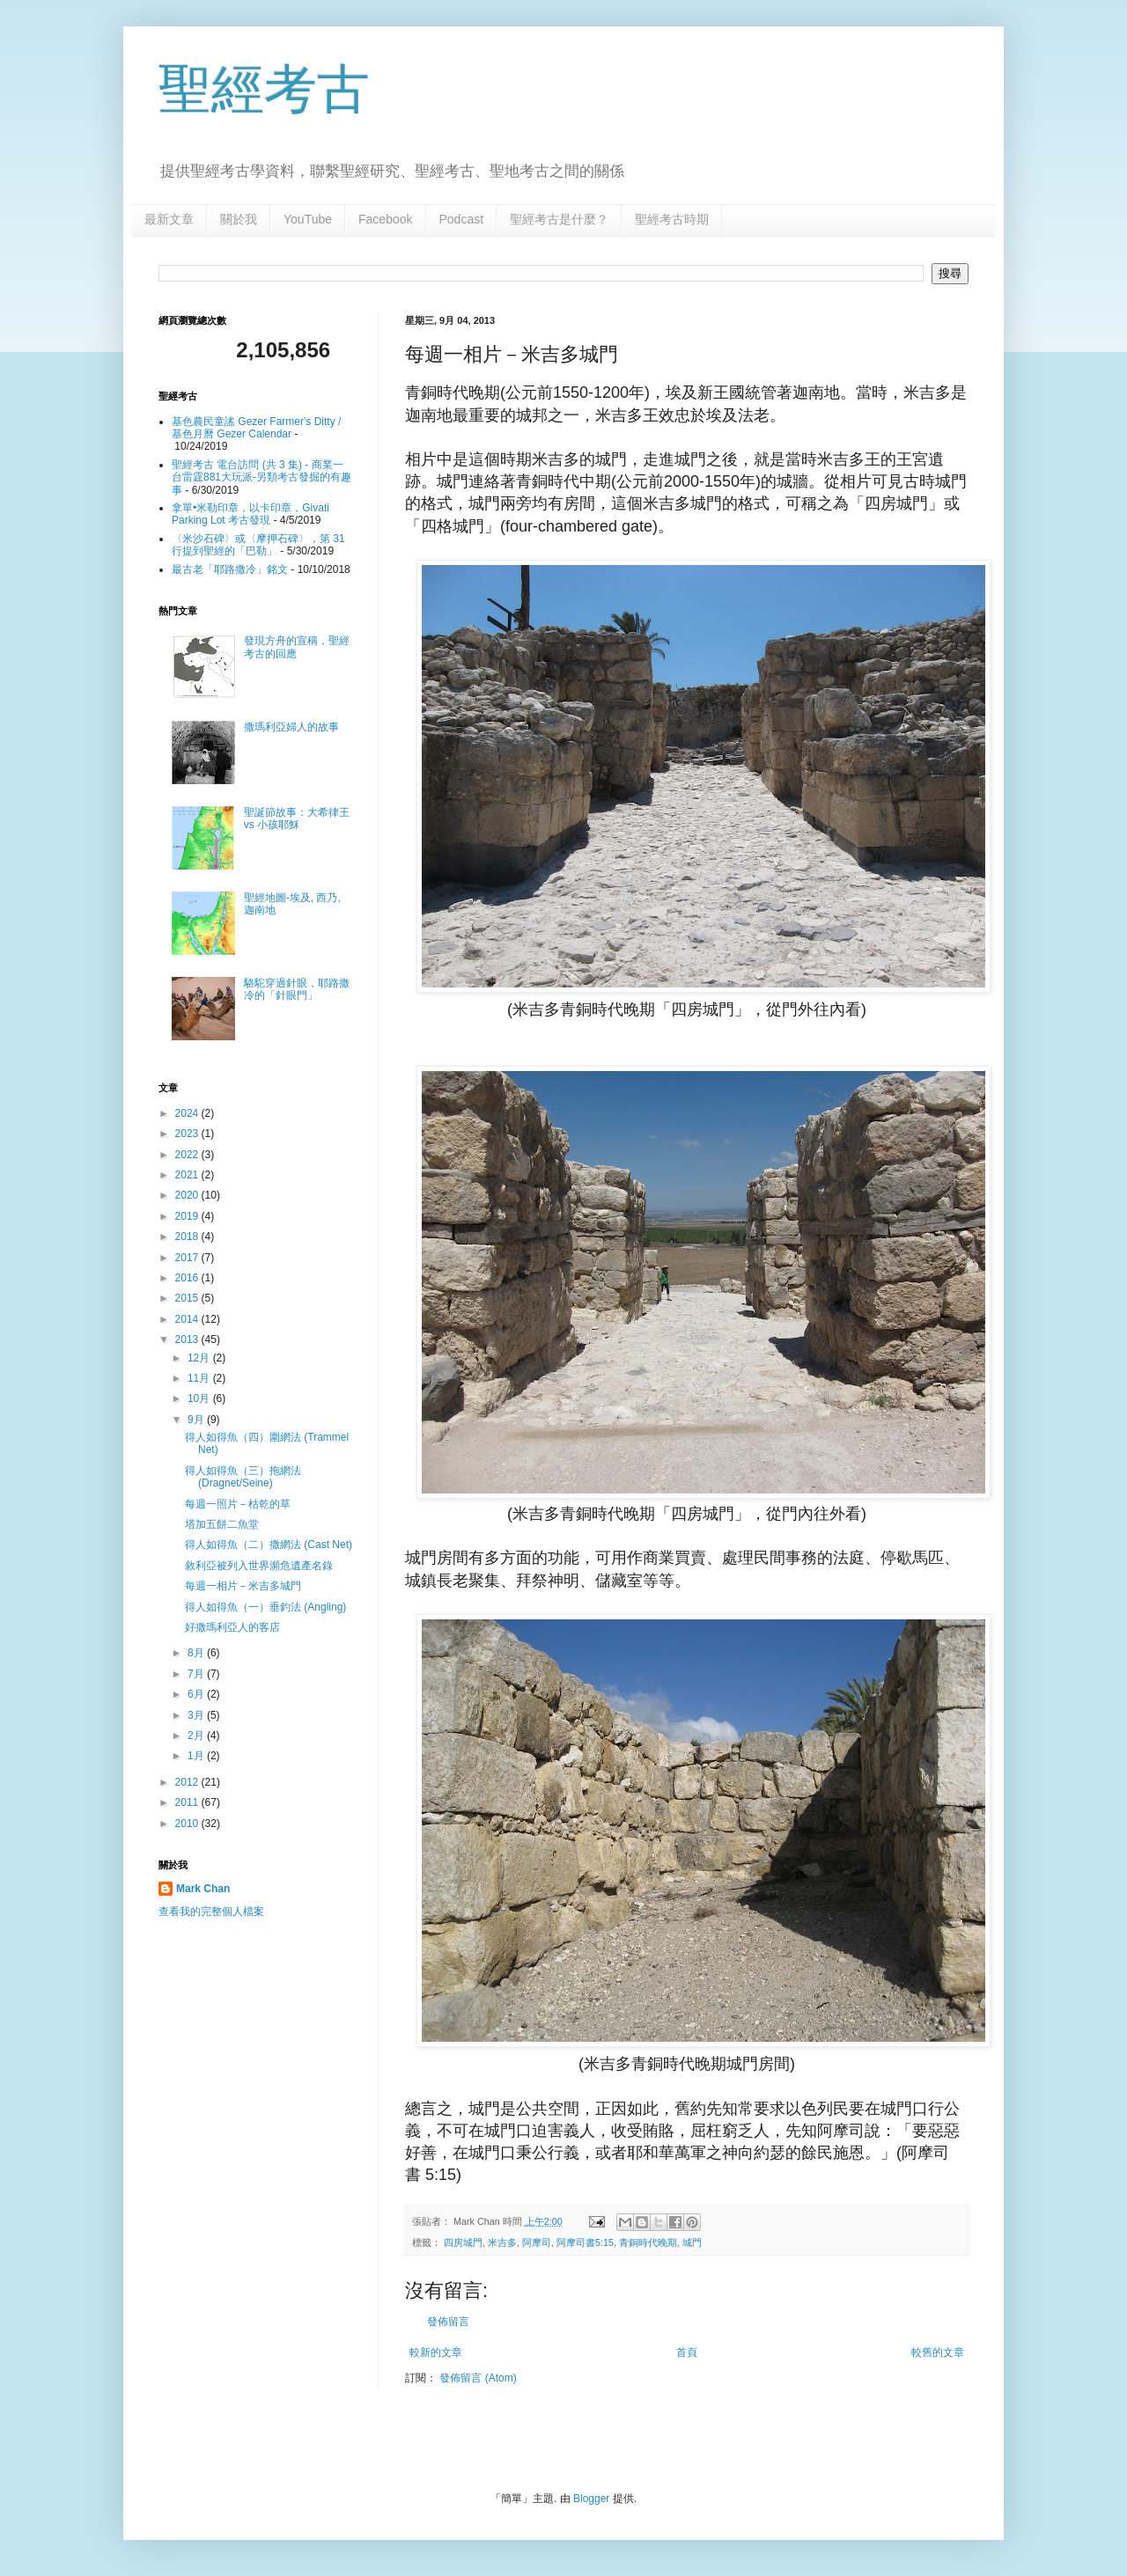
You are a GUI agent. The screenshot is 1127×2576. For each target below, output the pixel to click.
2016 (188, 1278)
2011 (188, 1802)
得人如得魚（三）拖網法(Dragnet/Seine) (243, 1476)
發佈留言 (448, 2321)
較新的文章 (435, 2352)
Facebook (385, 219)
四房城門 (463, 2242)
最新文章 (169, 219)
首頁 (686, 2352)
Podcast (461, 219)
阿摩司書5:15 (585, 2242)
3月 (197, 1715)
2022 (188, 1155)
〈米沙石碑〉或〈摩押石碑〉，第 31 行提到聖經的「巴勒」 (258, 544)
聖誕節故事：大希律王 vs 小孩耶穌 (297, 818)
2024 (188, 1113)
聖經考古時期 (672, 219)
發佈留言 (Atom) (477, 2378)
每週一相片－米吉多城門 (243, 1586)
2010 (188, 1823)
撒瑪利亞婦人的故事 (291, 727)
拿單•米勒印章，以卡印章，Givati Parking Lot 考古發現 (250, 514)
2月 (197, 1735)
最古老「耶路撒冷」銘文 (230, 569)
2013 (188, 1339)
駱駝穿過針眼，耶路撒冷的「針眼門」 (297, 989)
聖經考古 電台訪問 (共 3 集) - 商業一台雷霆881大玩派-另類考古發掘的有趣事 (261, 477)
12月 (200, 1358)
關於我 (238, 219)
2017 (188, 1257)
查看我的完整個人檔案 (211, 1911)
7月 (197, 1674)
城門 (692, 2242)
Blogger (591, 2498)
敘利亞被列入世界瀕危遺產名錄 (259, 1566)
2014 (188, 1319)
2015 (188, 1298)
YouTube (308, 219)
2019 (188, 1216)
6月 (197, 1694)
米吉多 (502, 2242)
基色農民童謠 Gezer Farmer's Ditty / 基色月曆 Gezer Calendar (256, 427)
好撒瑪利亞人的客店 (232, 1627)
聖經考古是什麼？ (559, 219)
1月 (197, 1756)
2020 (188, 1195)
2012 (188, 1782)
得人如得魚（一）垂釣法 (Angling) (265, 1607)
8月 (197, 1653)
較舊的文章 (937, 2352)
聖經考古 (264, 89)
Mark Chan (203, 1888)
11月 (200, 1378)
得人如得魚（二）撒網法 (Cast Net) (268, 1544)
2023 (188, 1133)
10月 (200, 1398)
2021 (188, 1175)
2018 (188, 1236)
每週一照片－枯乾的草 (238, 1504)
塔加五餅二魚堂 (222, 1524)
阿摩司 (536, 2242)
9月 (197, 1419)
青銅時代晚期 (648, 2242)
